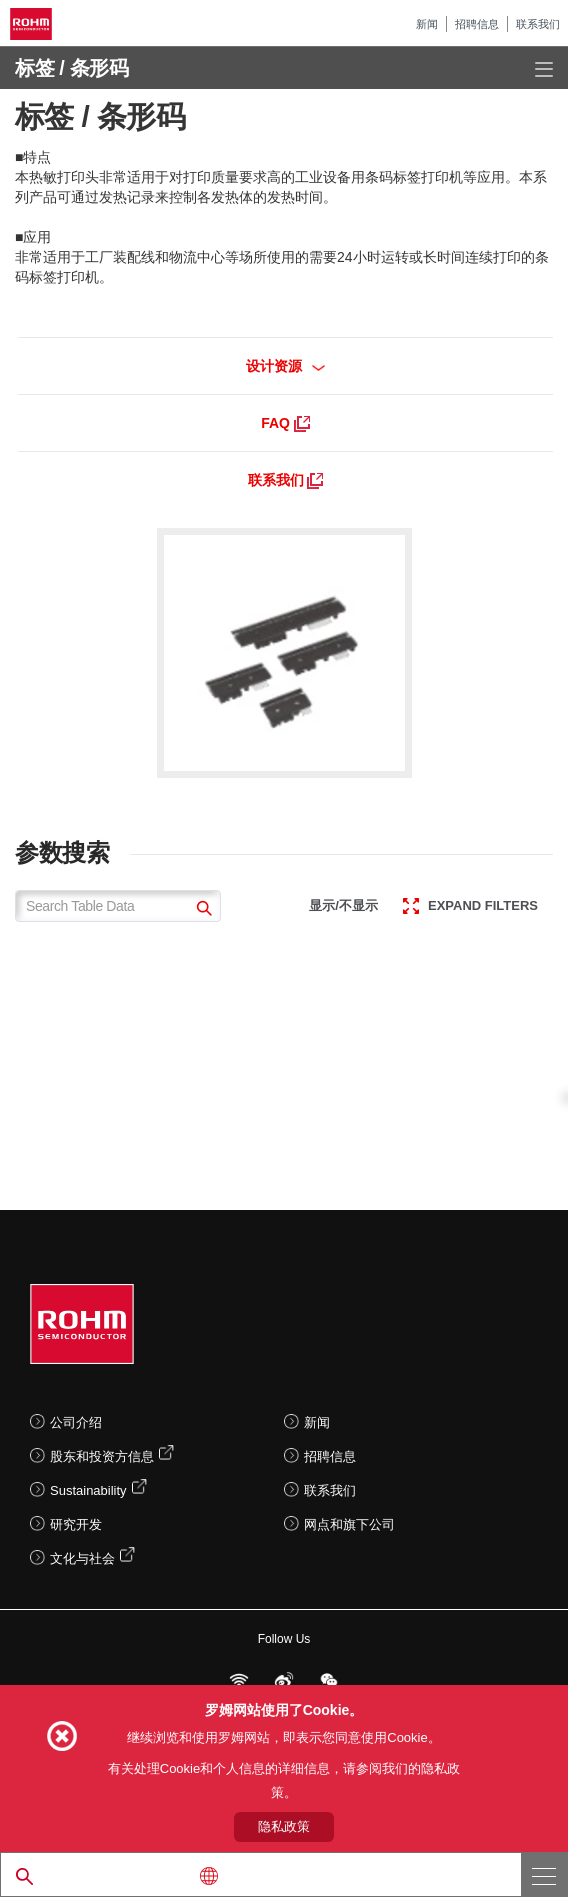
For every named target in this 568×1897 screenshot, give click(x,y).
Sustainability (88, 1490)
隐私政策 (284, 1826)
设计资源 (285, 366)
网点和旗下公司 (349, 1524)
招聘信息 (477, 24)
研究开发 (76, 1524)
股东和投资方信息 (102, 1456)
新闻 (427, 24)
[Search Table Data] (118, 906)
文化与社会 (82, 1558)
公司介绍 (76, 1422)
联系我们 (538, 24)
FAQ (285, 423)
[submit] (201, 910)
